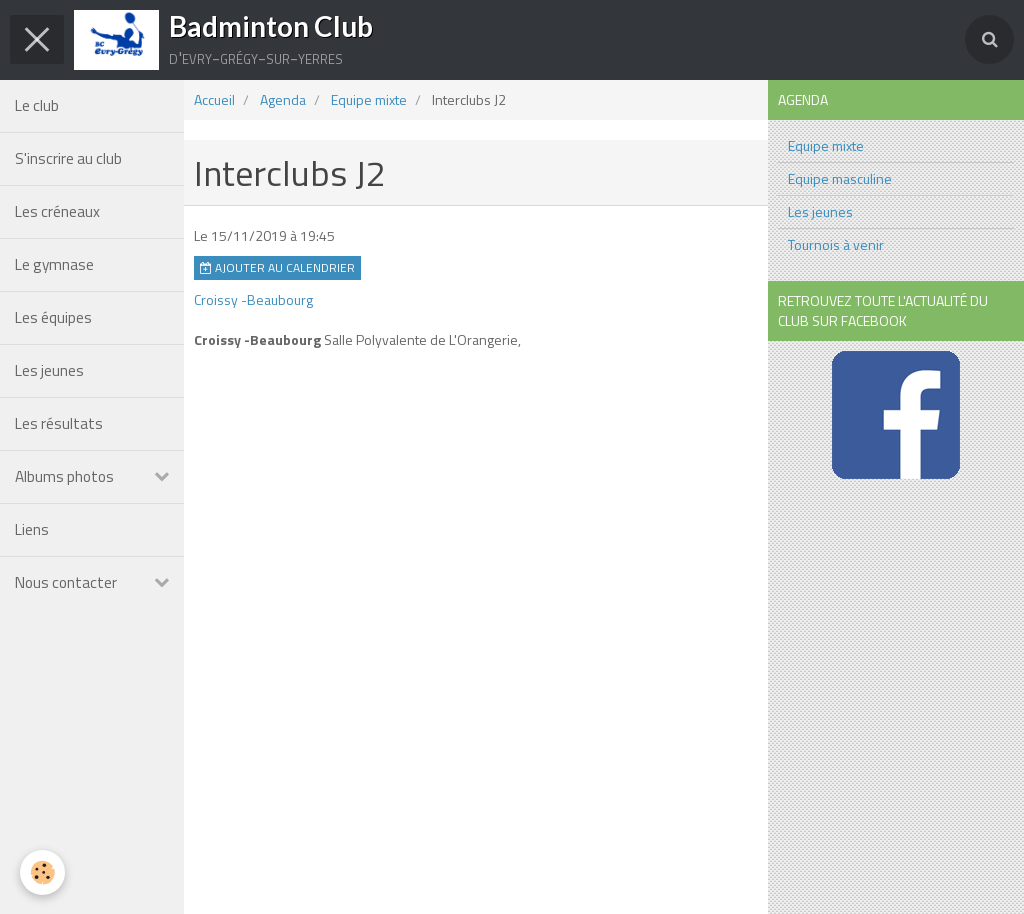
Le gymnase (54, 264)
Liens (32, 529)
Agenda (283, 99)
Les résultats (59, 423)
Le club (37, 105)
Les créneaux (57, 211)
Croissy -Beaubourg (253, 299)
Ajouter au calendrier (277, 268)
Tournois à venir (836, 244)
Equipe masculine (840, 178)
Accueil (214, 99)
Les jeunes (49, 370)
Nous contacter (66, 582)
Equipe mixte (369, 99)
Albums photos (64, 476)
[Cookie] (42, 872)
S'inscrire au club (68, 158)
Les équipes (53, 317)
